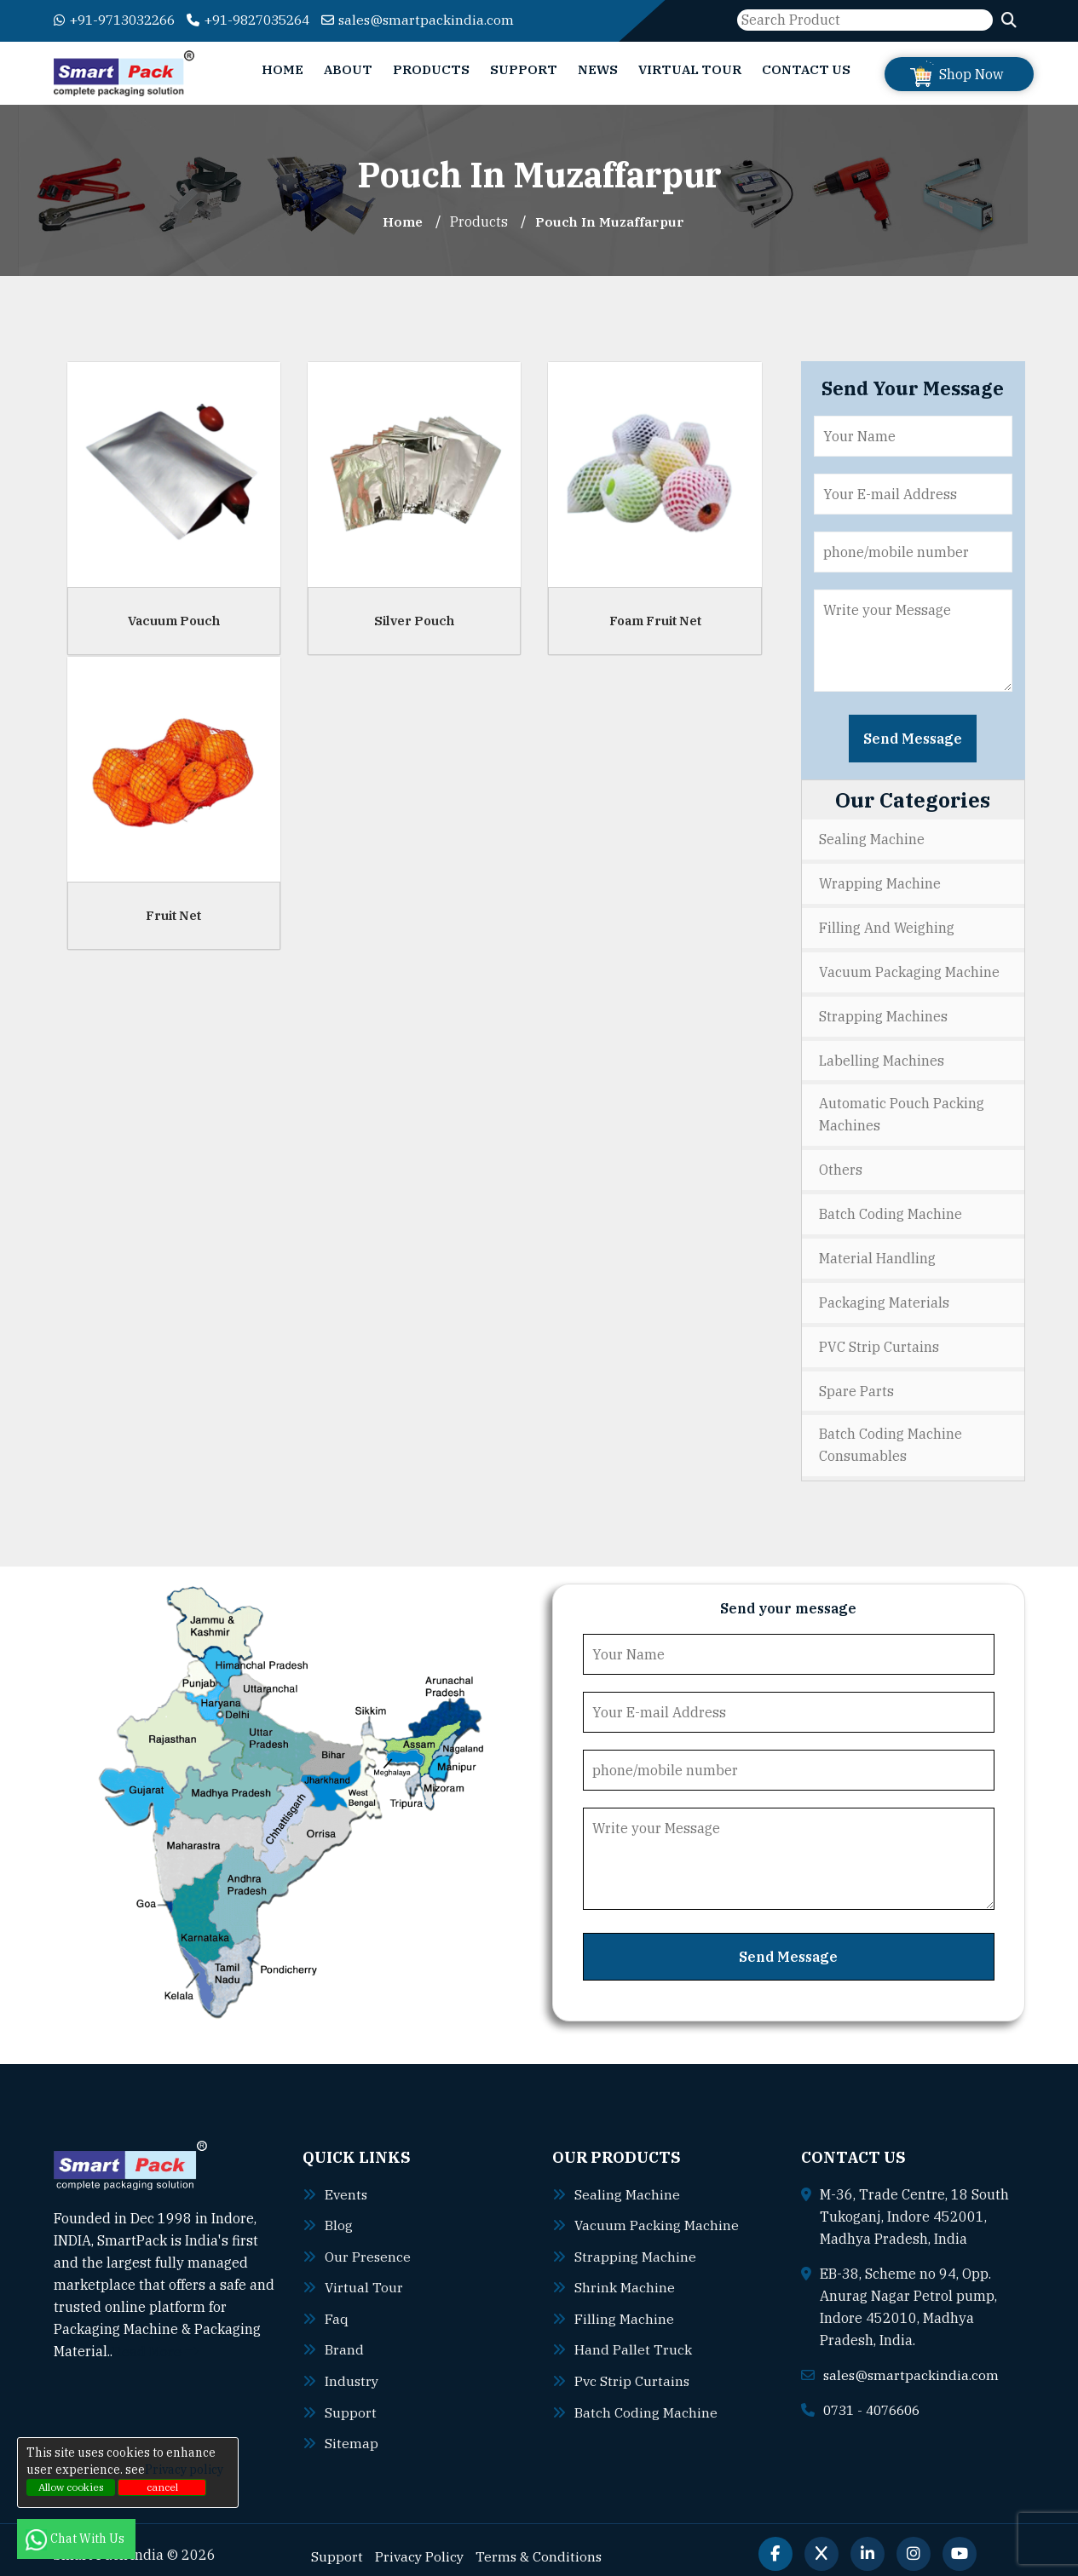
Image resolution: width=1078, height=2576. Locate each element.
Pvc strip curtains (632, 2369)
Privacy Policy (420, 2542)
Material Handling (877, 1252)
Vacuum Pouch (174, 620)
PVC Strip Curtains (879, 1339)
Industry (352, 2369)
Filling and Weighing (886, 925)
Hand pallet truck (633, 2338)
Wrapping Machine (880, 882)
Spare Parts (856, 1382)
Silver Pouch (414, 620)
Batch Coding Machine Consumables (890, 1437)
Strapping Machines (883, 1012)
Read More (155, 2342)
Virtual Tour (689, 69)
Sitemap (351, 2430)
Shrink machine (624, 2277)
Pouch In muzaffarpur (611, 221)
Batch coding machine (646, 2399)
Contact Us (806, 69)
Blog (339, 2215)
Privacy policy (184, 2469)
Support (523, 69)
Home (282, 69)
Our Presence (368, 2246)
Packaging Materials (884, 1295)
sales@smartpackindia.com (441, 19)
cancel (162, 2487)
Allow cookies (71, 2487)
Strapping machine (635, 2246)
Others (840, 1165)
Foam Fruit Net (655, 620)
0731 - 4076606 (876, 2400)
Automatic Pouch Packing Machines (901, 1110)
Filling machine (624, 2307)
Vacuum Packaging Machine (909, 969)
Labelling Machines (881, 1056)
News (598, 69)
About (348, 69)
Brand (344, 2338)
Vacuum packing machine (657, 2215)
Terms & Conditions (542, 2542)
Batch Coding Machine (890, 1208)
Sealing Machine (872, 839)
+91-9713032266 (120, 19)
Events (347, 2185)
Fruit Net (173, 914)
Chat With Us (76, 2538)
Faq (337, 2307)
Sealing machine (627, 2185)
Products (431, 69)
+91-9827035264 (264, 19)
